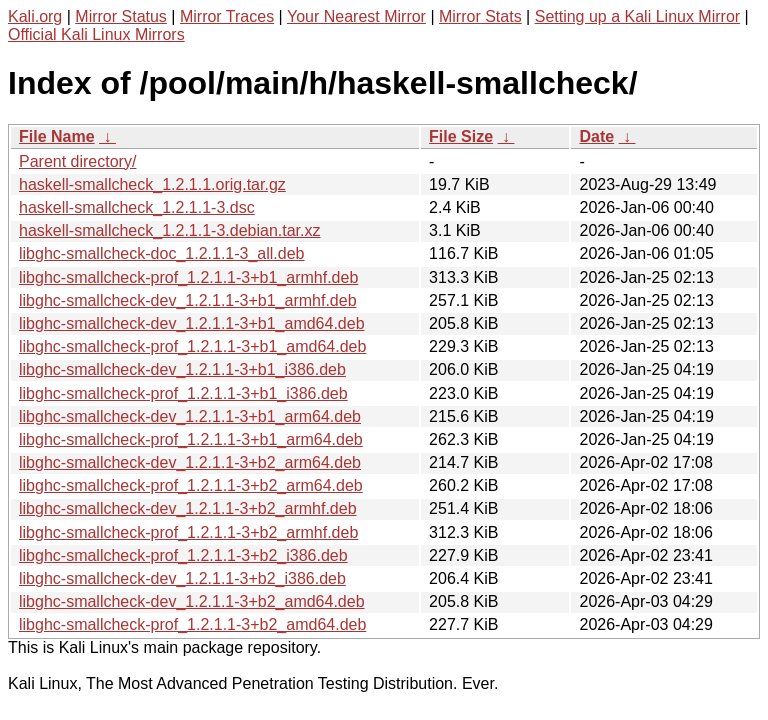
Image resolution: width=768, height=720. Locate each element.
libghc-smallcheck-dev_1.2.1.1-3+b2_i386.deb (182, 578)
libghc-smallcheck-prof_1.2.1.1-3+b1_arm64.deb (191, 439)
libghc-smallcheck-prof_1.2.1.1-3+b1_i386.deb (183, 393)
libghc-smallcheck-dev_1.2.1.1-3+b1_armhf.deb (188, 300)
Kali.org (35, 16)
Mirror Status (121, 16)
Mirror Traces (227, 16)
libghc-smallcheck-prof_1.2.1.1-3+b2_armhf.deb (188, 532)
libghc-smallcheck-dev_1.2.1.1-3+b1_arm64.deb (190, 416)
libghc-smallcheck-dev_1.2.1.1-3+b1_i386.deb (182, 369)
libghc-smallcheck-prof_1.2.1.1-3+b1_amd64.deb (192, 346)
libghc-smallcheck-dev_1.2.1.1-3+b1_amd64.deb (192, 323)
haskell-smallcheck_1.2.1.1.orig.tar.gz (152, 184)
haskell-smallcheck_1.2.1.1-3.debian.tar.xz (170, 230)
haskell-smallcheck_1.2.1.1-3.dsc (137, 207)
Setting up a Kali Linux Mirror (637, 16)
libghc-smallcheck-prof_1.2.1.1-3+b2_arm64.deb (191, 485)
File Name (57, 136)
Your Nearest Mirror (356, 16)
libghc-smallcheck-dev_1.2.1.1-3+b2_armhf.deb (188, 508)
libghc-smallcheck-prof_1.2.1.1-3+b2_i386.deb (183, 555)
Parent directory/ (77, 161)
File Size (461, 136)
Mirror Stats (480, 16)
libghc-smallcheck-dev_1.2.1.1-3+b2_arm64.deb (190, 462)
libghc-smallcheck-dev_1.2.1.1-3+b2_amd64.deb (192, 601)
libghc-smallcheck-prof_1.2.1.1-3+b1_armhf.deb (188, 277)
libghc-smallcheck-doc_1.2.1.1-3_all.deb (162, 253)
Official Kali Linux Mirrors (96, 34)
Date (596, 136)
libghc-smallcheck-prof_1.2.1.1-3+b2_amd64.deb (192, 624)
